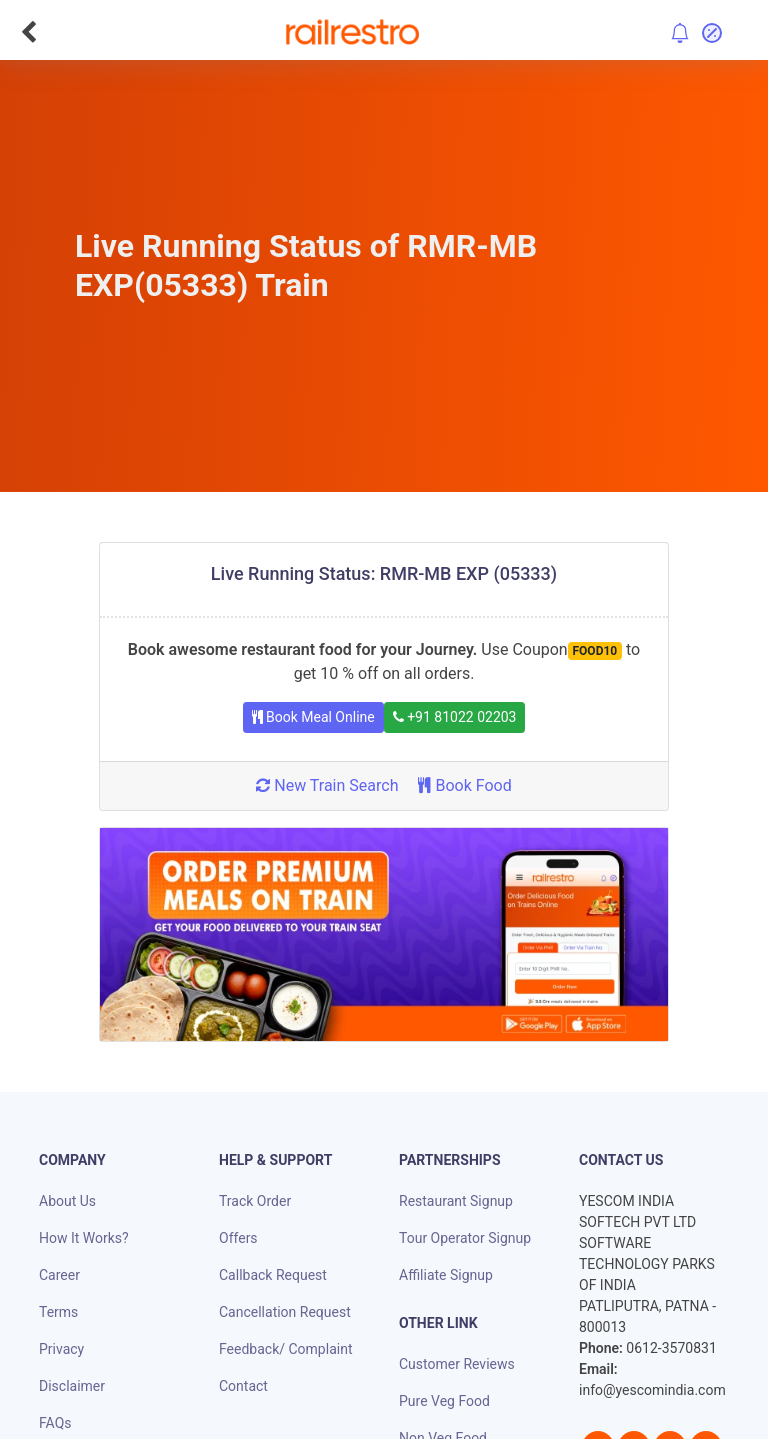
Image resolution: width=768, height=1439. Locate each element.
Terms (58, 1312)
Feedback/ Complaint (285, 1349)
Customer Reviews (457, 1364)
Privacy (61, 1349)
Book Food (464, 785)
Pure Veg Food (444, 1401)
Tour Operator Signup (465, 1238)
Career (59, 1275)
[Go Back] (28, 32)
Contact (243, 1386)
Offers (238, 1238)
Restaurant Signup (456, 1201)
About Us (67, 1201)
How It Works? (84, 1238)
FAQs (55, 1423)
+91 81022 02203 (455, 717)
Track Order (255, 1201)
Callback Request (273, 1275)
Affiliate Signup (446, 1275)
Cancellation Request (285, 1312)
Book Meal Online (313, 717)
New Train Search (327, 785)
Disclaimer (72, 1386)
